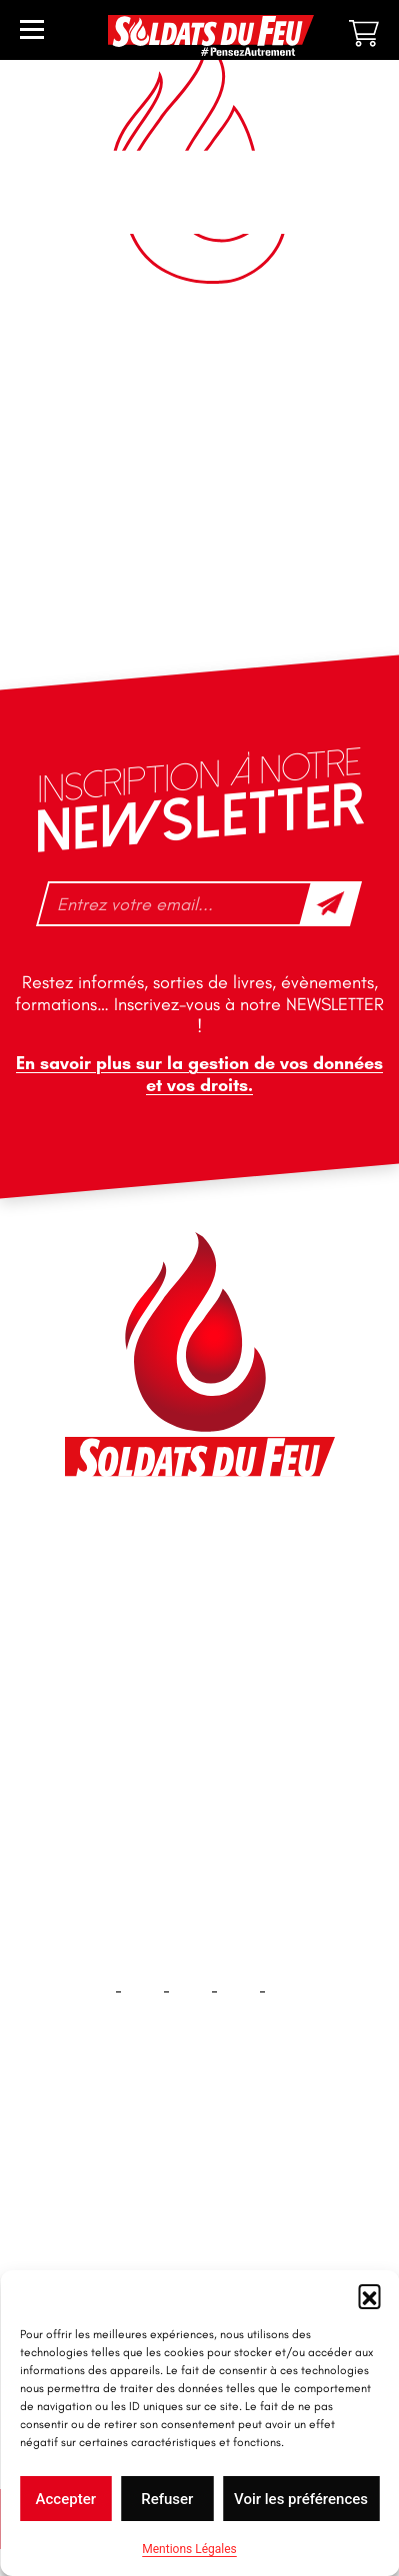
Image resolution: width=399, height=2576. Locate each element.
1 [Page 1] (159, 451)
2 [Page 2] (189, 451)
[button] (369, 2295)
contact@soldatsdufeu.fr (173, 1593)
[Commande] (199, 383)
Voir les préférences (301, 2499)
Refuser (167, 2499)
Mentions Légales (189, 2549)
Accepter (66, 2499)
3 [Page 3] (219, 451)
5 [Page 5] (303, 451)
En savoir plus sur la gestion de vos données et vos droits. (199, 1074)
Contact (200, 2227)
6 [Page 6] (333, 451)
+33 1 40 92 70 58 (149, 1676)
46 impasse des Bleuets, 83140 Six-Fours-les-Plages (198, 1548)
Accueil (199, 2163)
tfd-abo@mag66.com (161, 1711)
